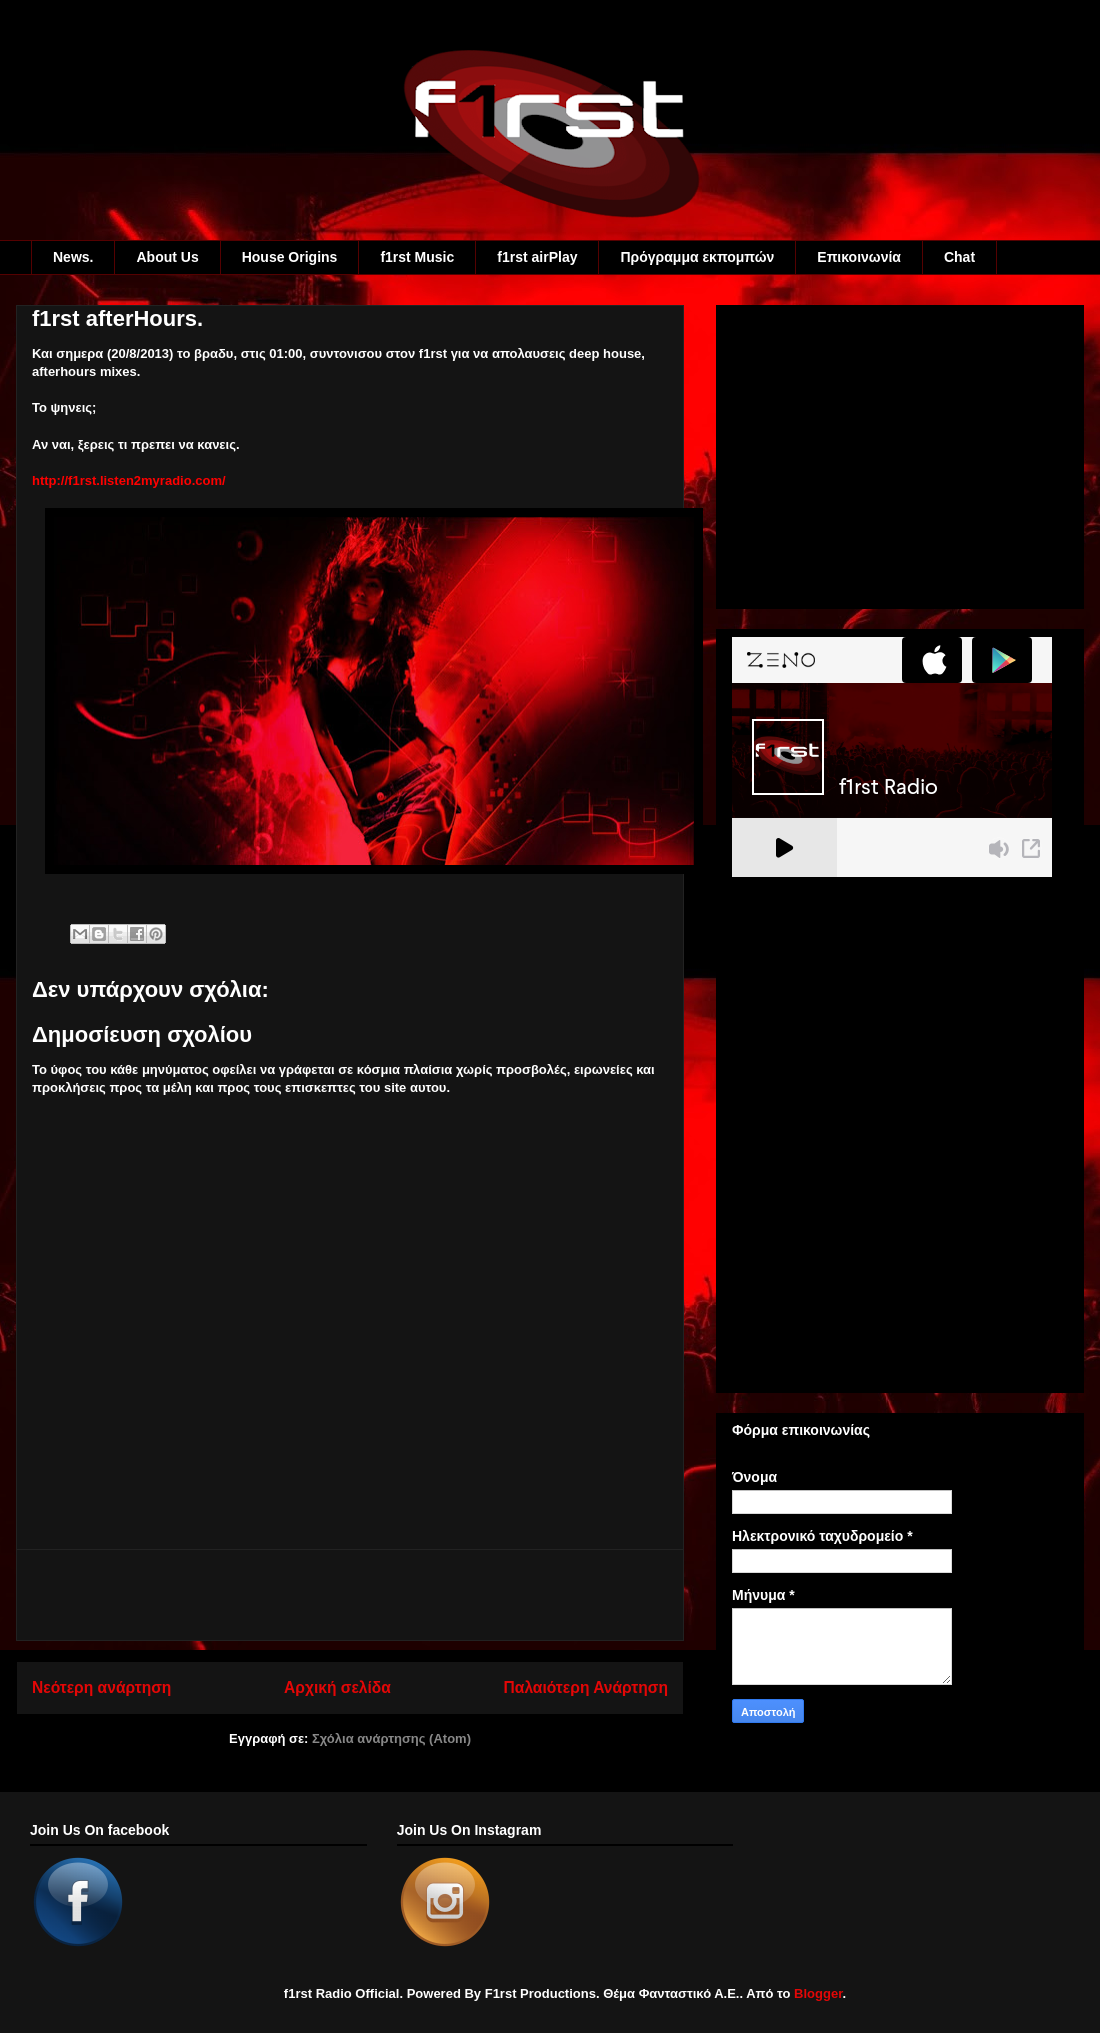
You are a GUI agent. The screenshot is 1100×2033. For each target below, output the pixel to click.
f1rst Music (417, 257)
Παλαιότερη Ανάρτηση (586, 1687)
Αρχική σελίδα (337, 1687)
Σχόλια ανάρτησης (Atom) (391, 1738)
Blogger (818, 1993)
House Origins (290, 257)
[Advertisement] (350, 1595)
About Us (167, 257)
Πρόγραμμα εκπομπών (697, 257)
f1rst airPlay (537, 257)
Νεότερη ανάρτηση (101, 1687)
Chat (959, 257)
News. (73, 257)
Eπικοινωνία (859, 257)
